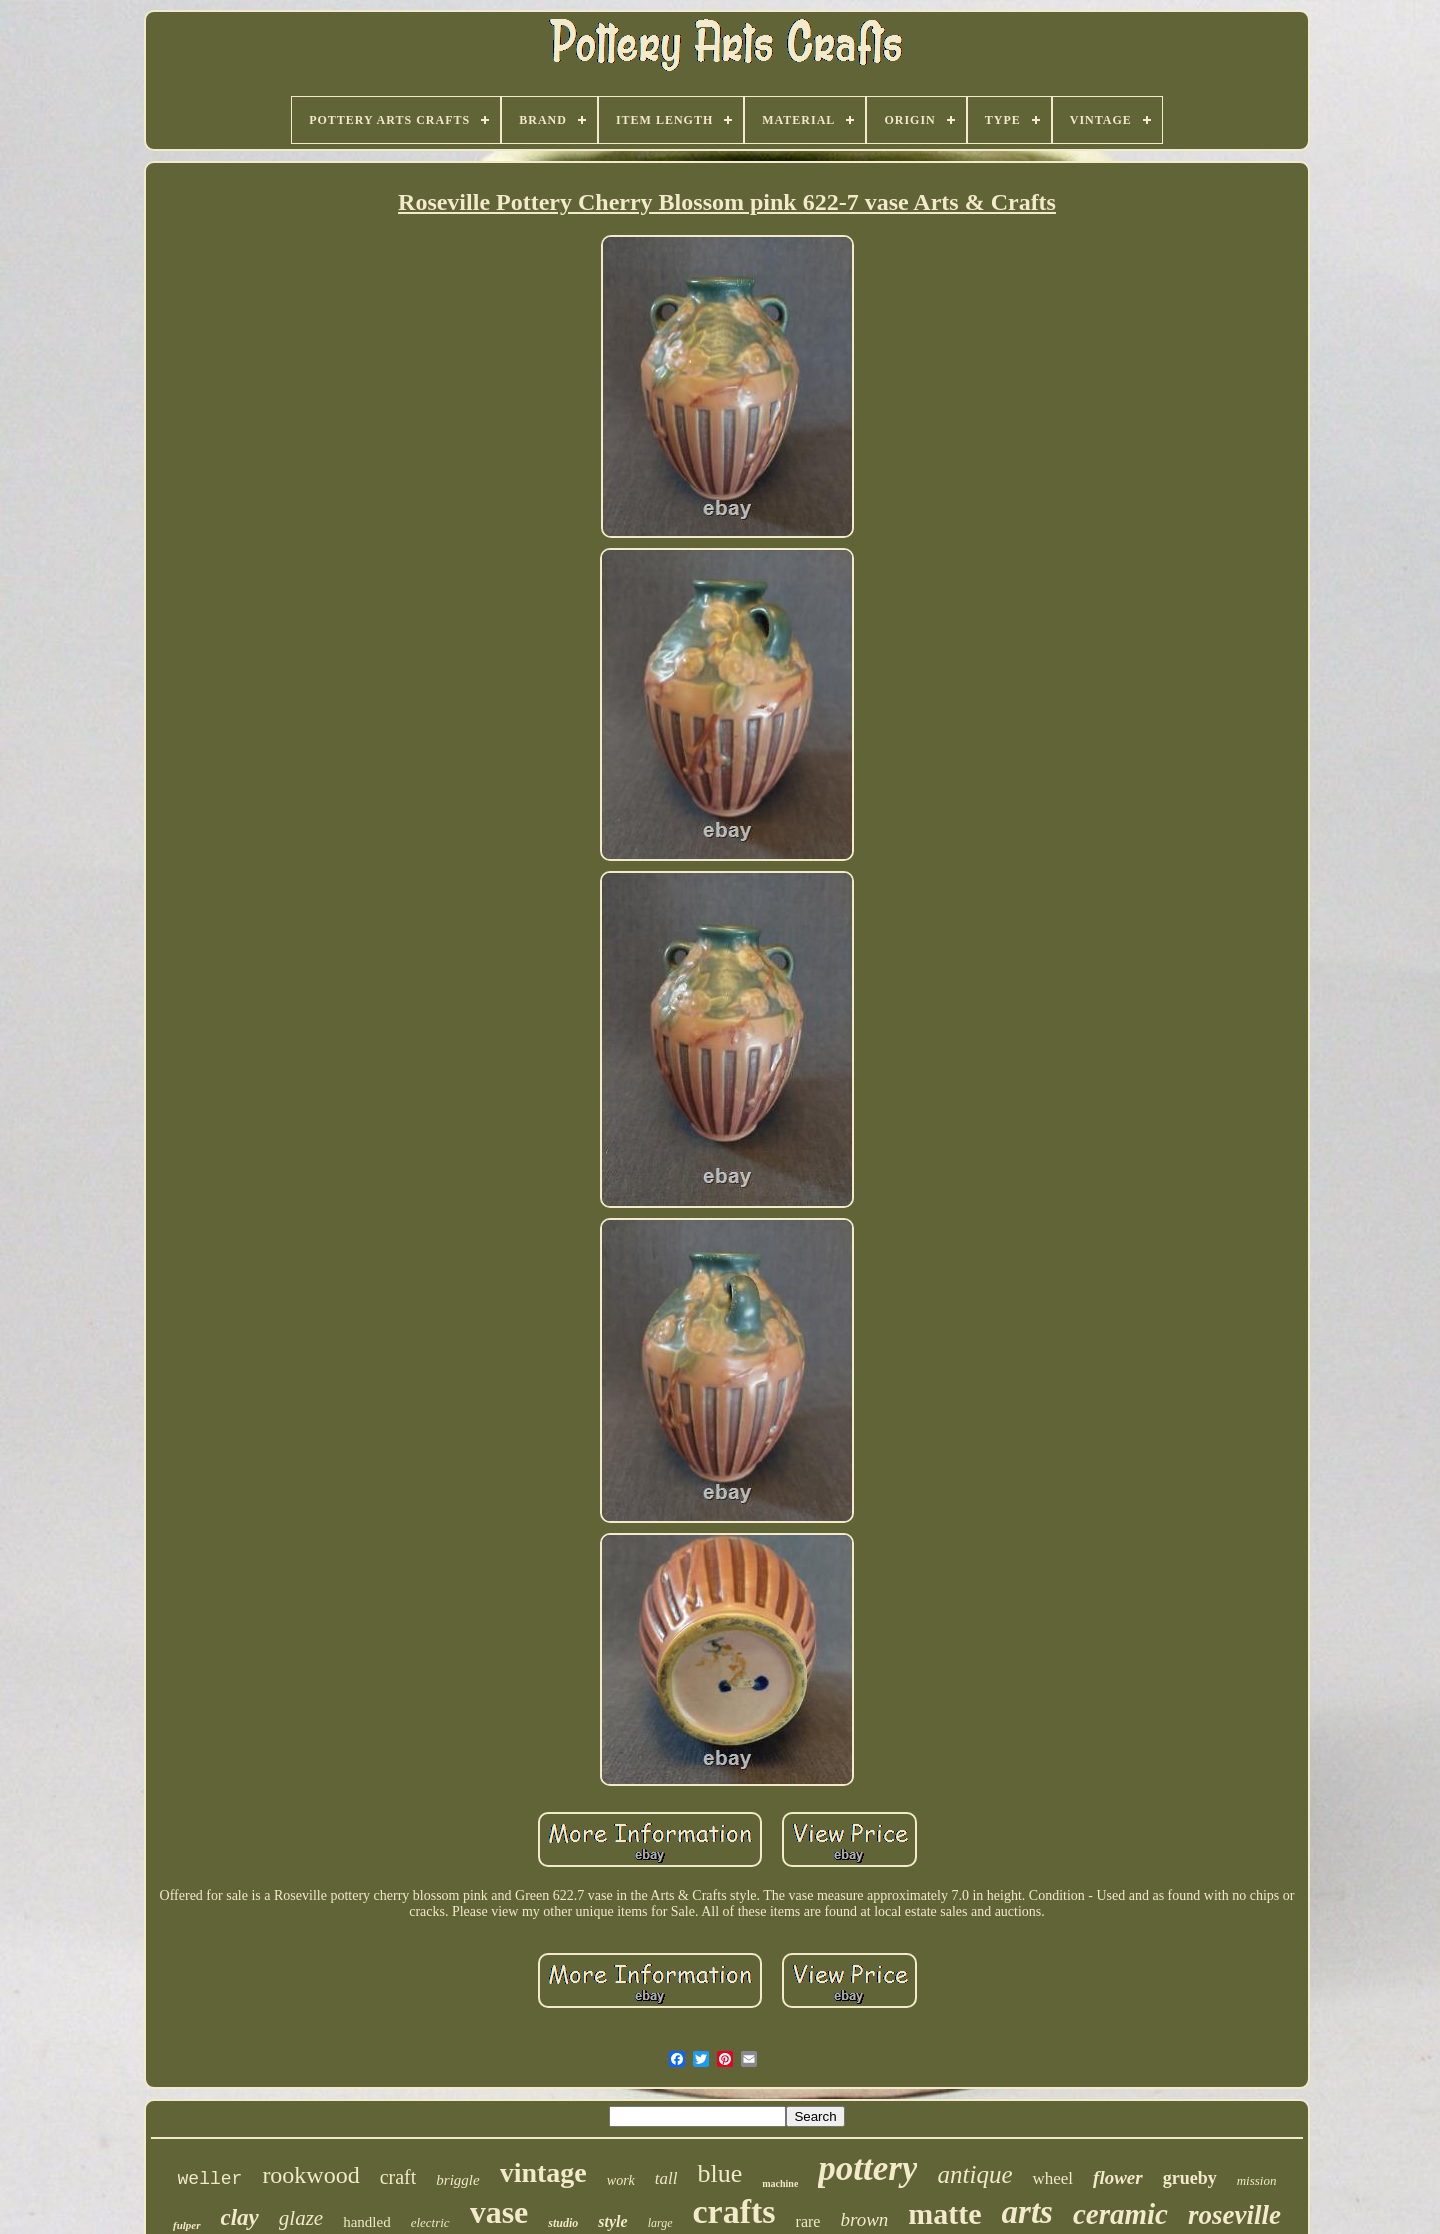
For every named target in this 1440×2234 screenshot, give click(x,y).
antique (974, 2174)
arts (1027, 2212)
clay (240, 2217)
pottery (867, 2168)
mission (1257, 2180)
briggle (457, 2180)
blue (719, 2173)
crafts (734, 2211)
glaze (301, 2218)
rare (808, 2221)
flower (1118, 2177)
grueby (1190, 2178)
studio (563, 2223)
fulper (187, 2225)
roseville (1234, 2215)
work (621, 2180)
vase (499, 2212)
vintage (543, 2172)
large (660, 2223)
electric (430, 2222)
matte (944, 2213)
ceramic (1120, 2214)
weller (210, 2179)
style (612, 2221)
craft (398, 2177)
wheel (1052, 2178)
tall (666, 2178)
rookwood (310, 2175)
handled (366, 2222)
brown (864, 2219)
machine (780, 2183)
